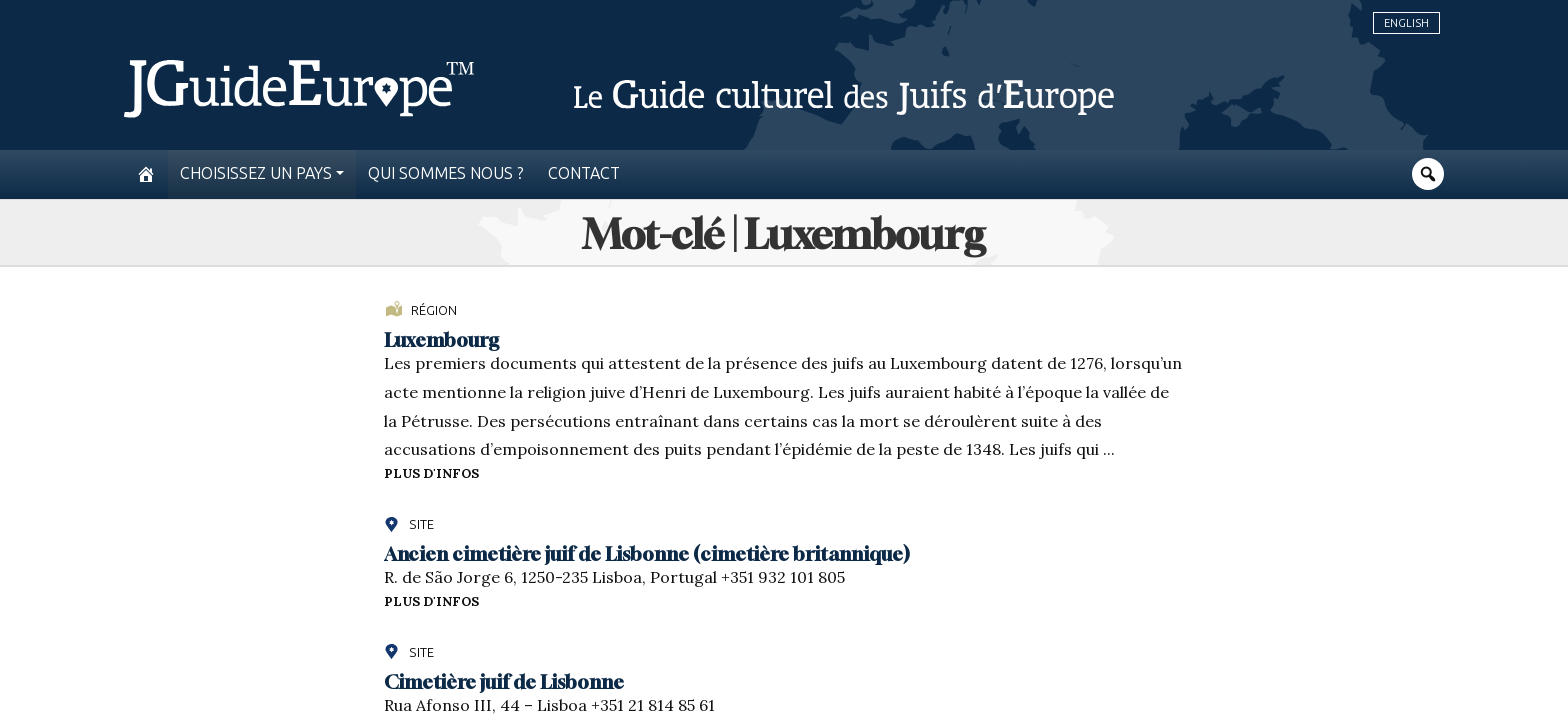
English (1406, 23)
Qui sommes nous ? (446, 173)
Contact (584, 173)
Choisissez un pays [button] (256, 173)
